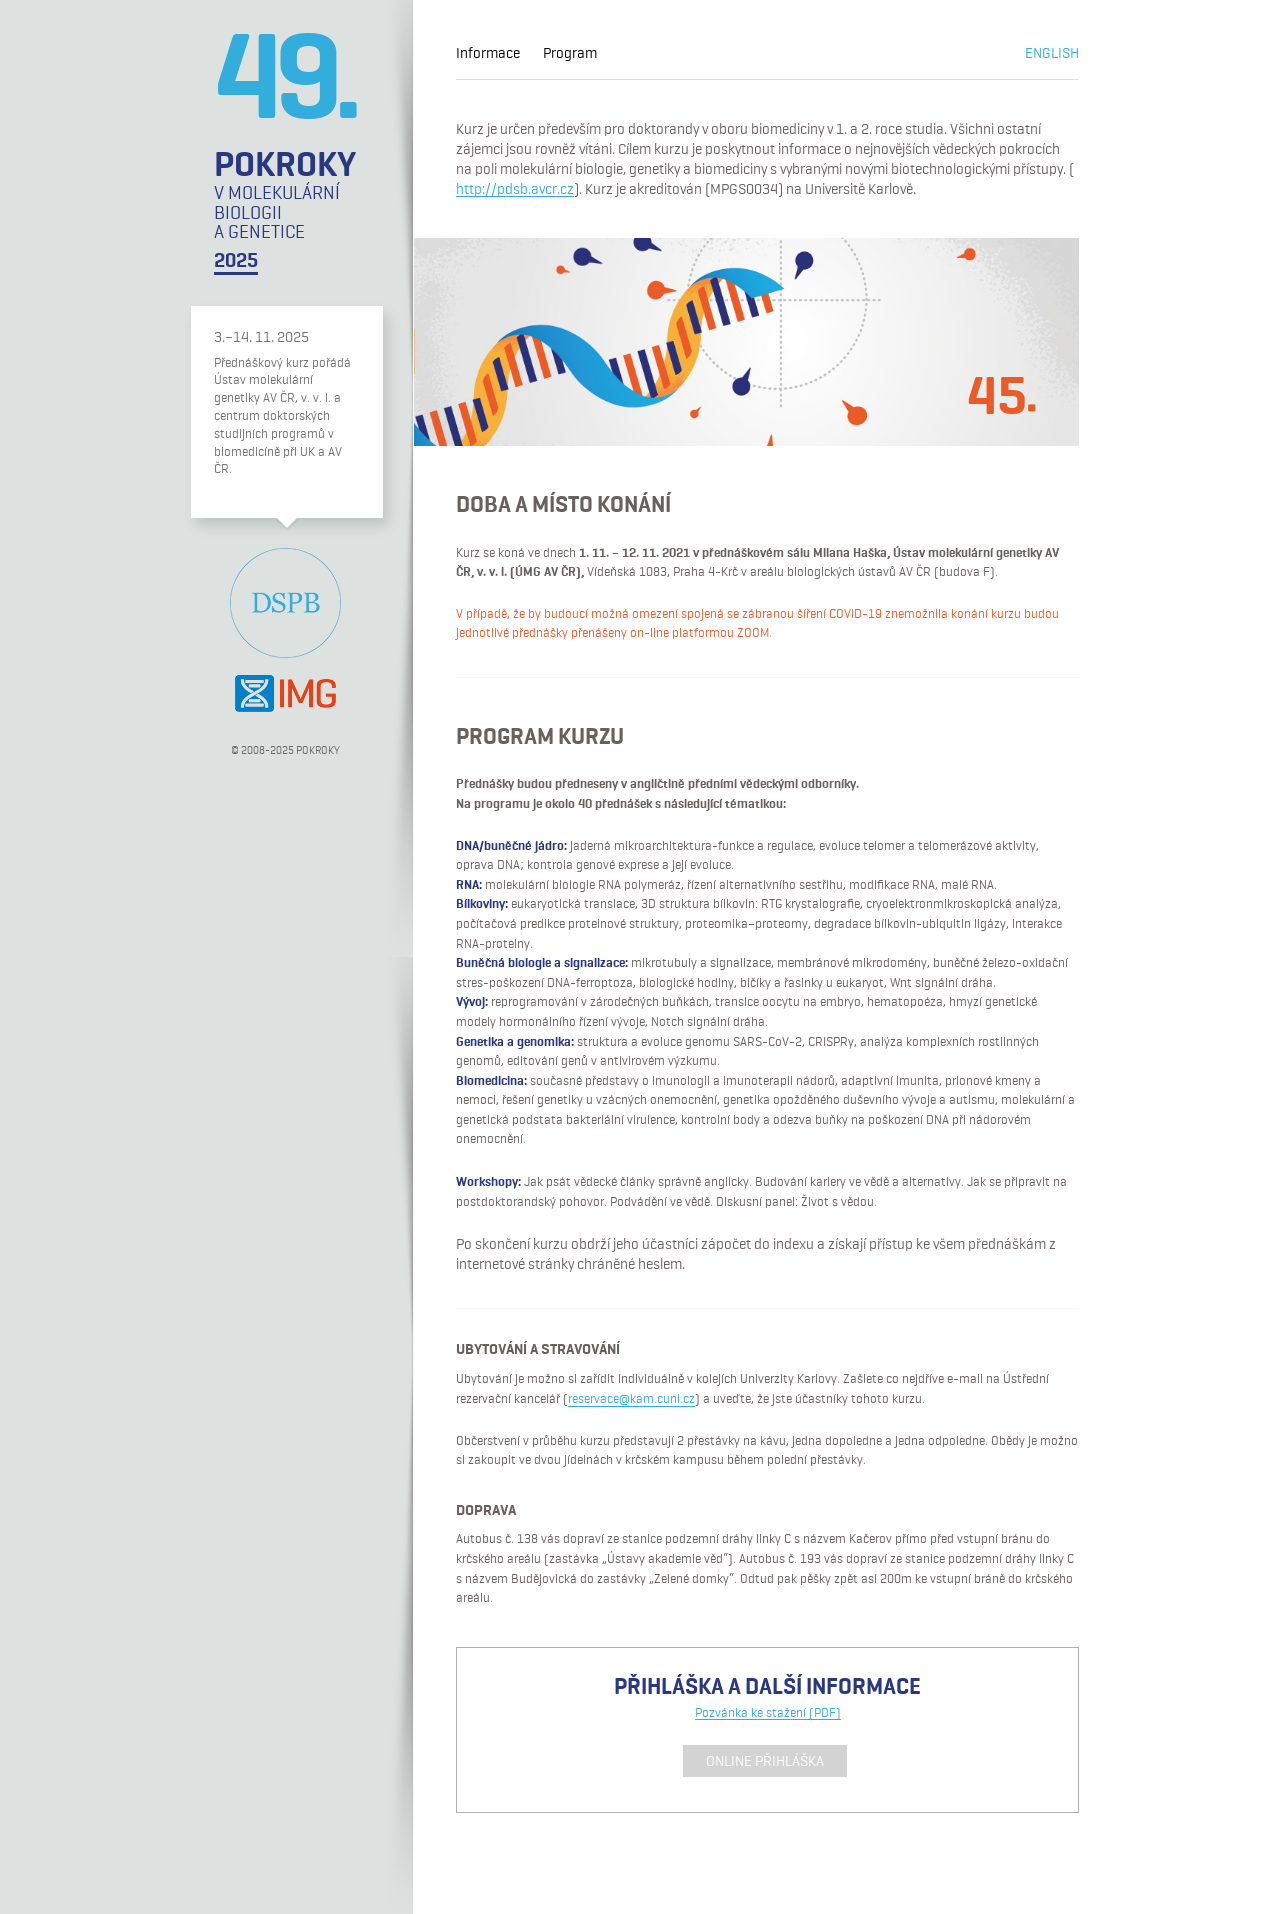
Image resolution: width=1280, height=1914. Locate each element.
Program (570, 54)
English (1052, 54)
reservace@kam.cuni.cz (631, 1400)
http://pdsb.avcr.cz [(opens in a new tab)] (515, 190)
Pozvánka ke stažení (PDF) (768, 1714)
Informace (488, 54)
